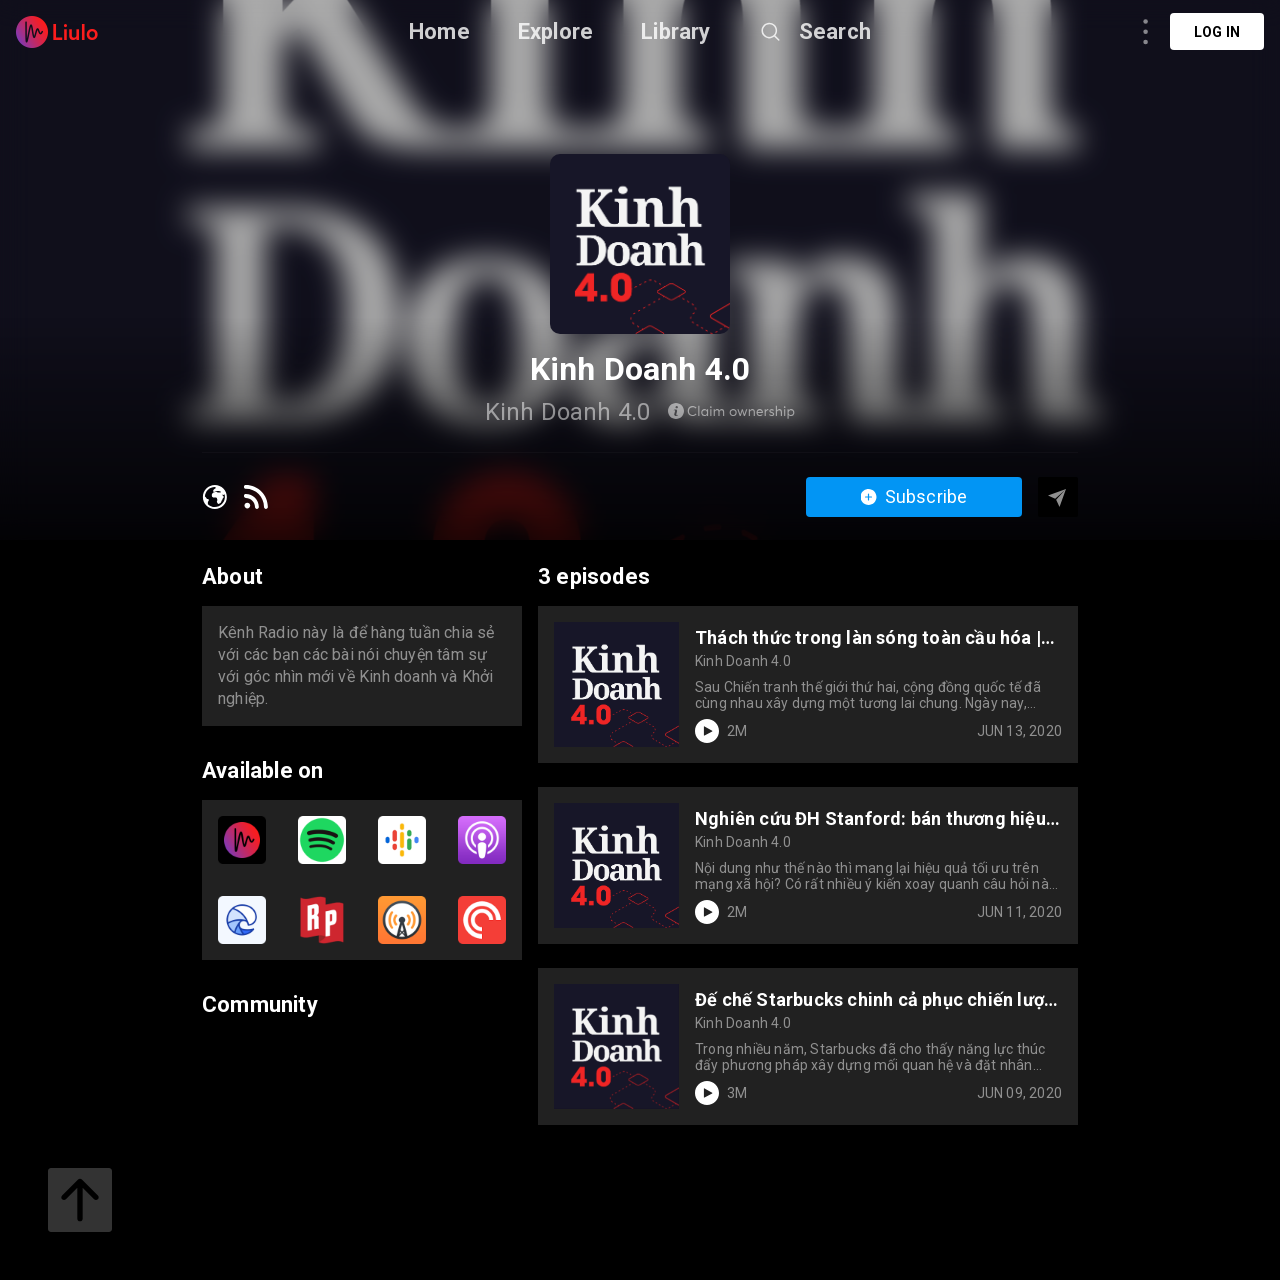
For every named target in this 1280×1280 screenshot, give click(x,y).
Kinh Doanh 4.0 (743, 661)
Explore (555, 31)
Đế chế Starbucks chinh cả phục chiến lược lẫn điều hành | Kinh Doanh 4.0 (874, 999)
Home (439, 31)
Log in (1217, 32)
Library (675, 31)
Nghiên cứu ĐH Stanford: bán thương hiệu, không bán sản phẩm (873, 818)
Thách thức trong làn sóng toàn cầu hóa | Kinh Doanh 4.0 (868, 637)
